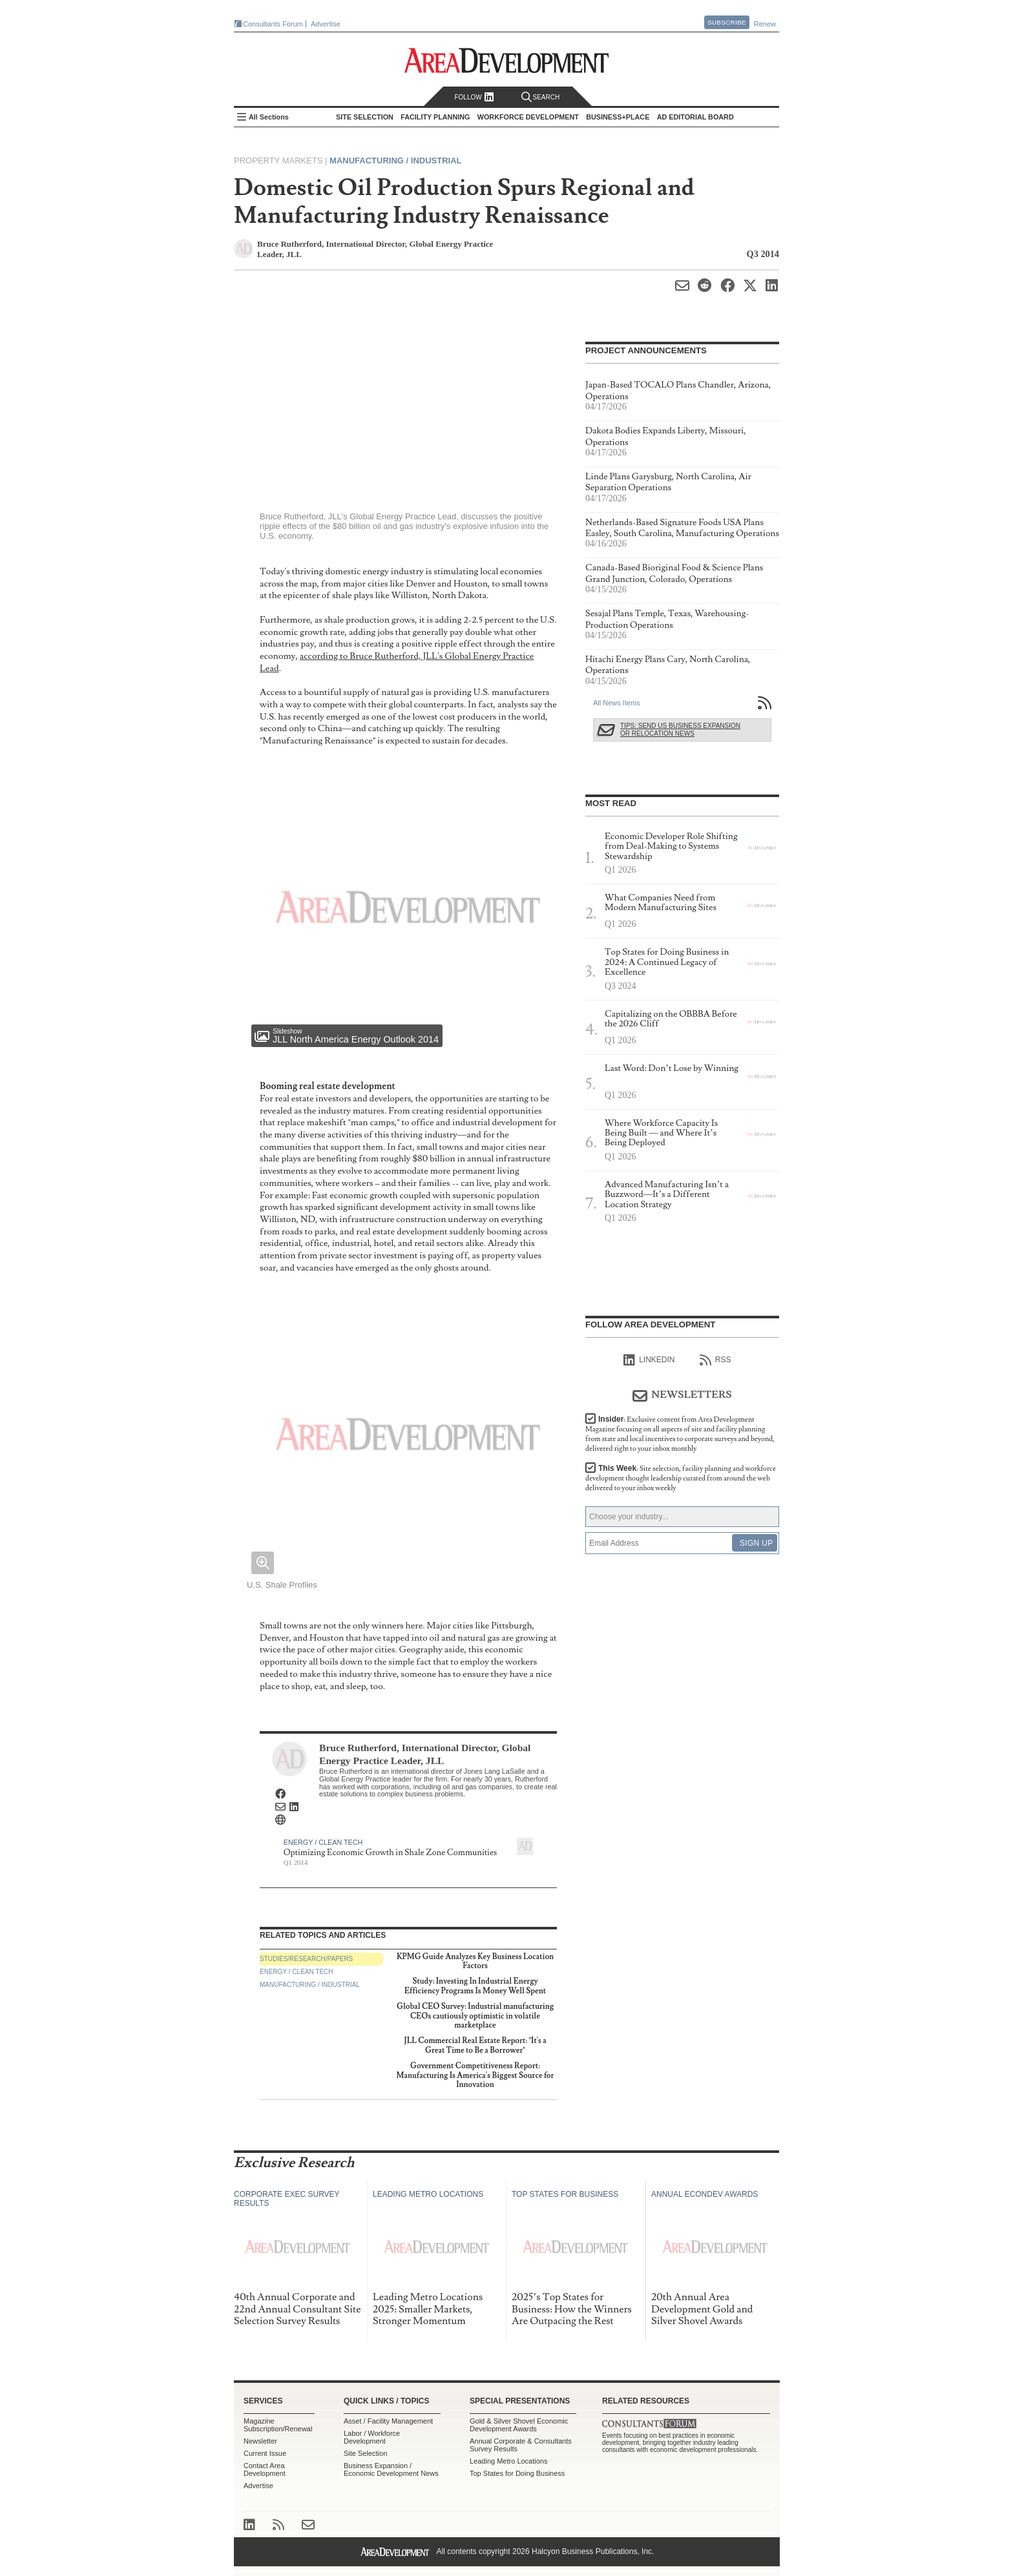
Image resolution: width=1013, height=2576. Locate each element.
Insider (680, 1434)
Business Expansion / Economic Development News (391, 2469)
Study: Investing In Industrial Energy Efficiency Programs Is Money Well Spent (475, 1986)
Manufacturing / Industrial (395, 160)
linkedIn (648, 1360)
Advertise (325, 24)
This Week (680, 1478)
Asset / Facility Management (388, 2421)
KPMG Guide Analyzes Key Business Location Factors (475, 1961)
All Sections (269, 117)
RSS (715, 1360)
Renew (765, 24)
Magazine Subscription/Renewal (278, 2425)
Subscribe (726, 22)
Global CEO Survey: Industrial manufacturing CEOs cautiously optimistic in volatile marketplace (475, 2016)
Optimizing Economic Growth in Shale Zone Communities (390, 1852)
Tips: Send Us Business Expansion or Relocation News (680, 729)
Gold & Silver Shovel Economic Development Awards (519, 2425)
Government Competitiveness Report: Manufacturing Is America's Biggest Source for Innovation (475, 2075)
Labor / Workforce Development (372, 2437)
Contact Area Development (265, 2469)
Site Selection (365, 2453)
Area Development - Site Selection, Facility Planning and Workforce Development (506, 60)
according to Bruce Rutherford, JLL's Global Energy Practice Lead (397, 662)
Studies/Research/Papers (306, 1958)
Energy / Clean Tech (323, 1842)
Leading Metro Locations (508, 2461)
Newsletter (260, 2441)
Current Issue (265, 2453)
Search (540, 97)
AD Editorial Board (695, 117)
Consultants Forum (273, 24)
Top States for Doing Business (517, 2473)
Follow (474, 97)
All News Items (616, 703)
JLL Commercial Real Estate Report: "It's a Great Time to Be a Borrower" (475, 2045)
